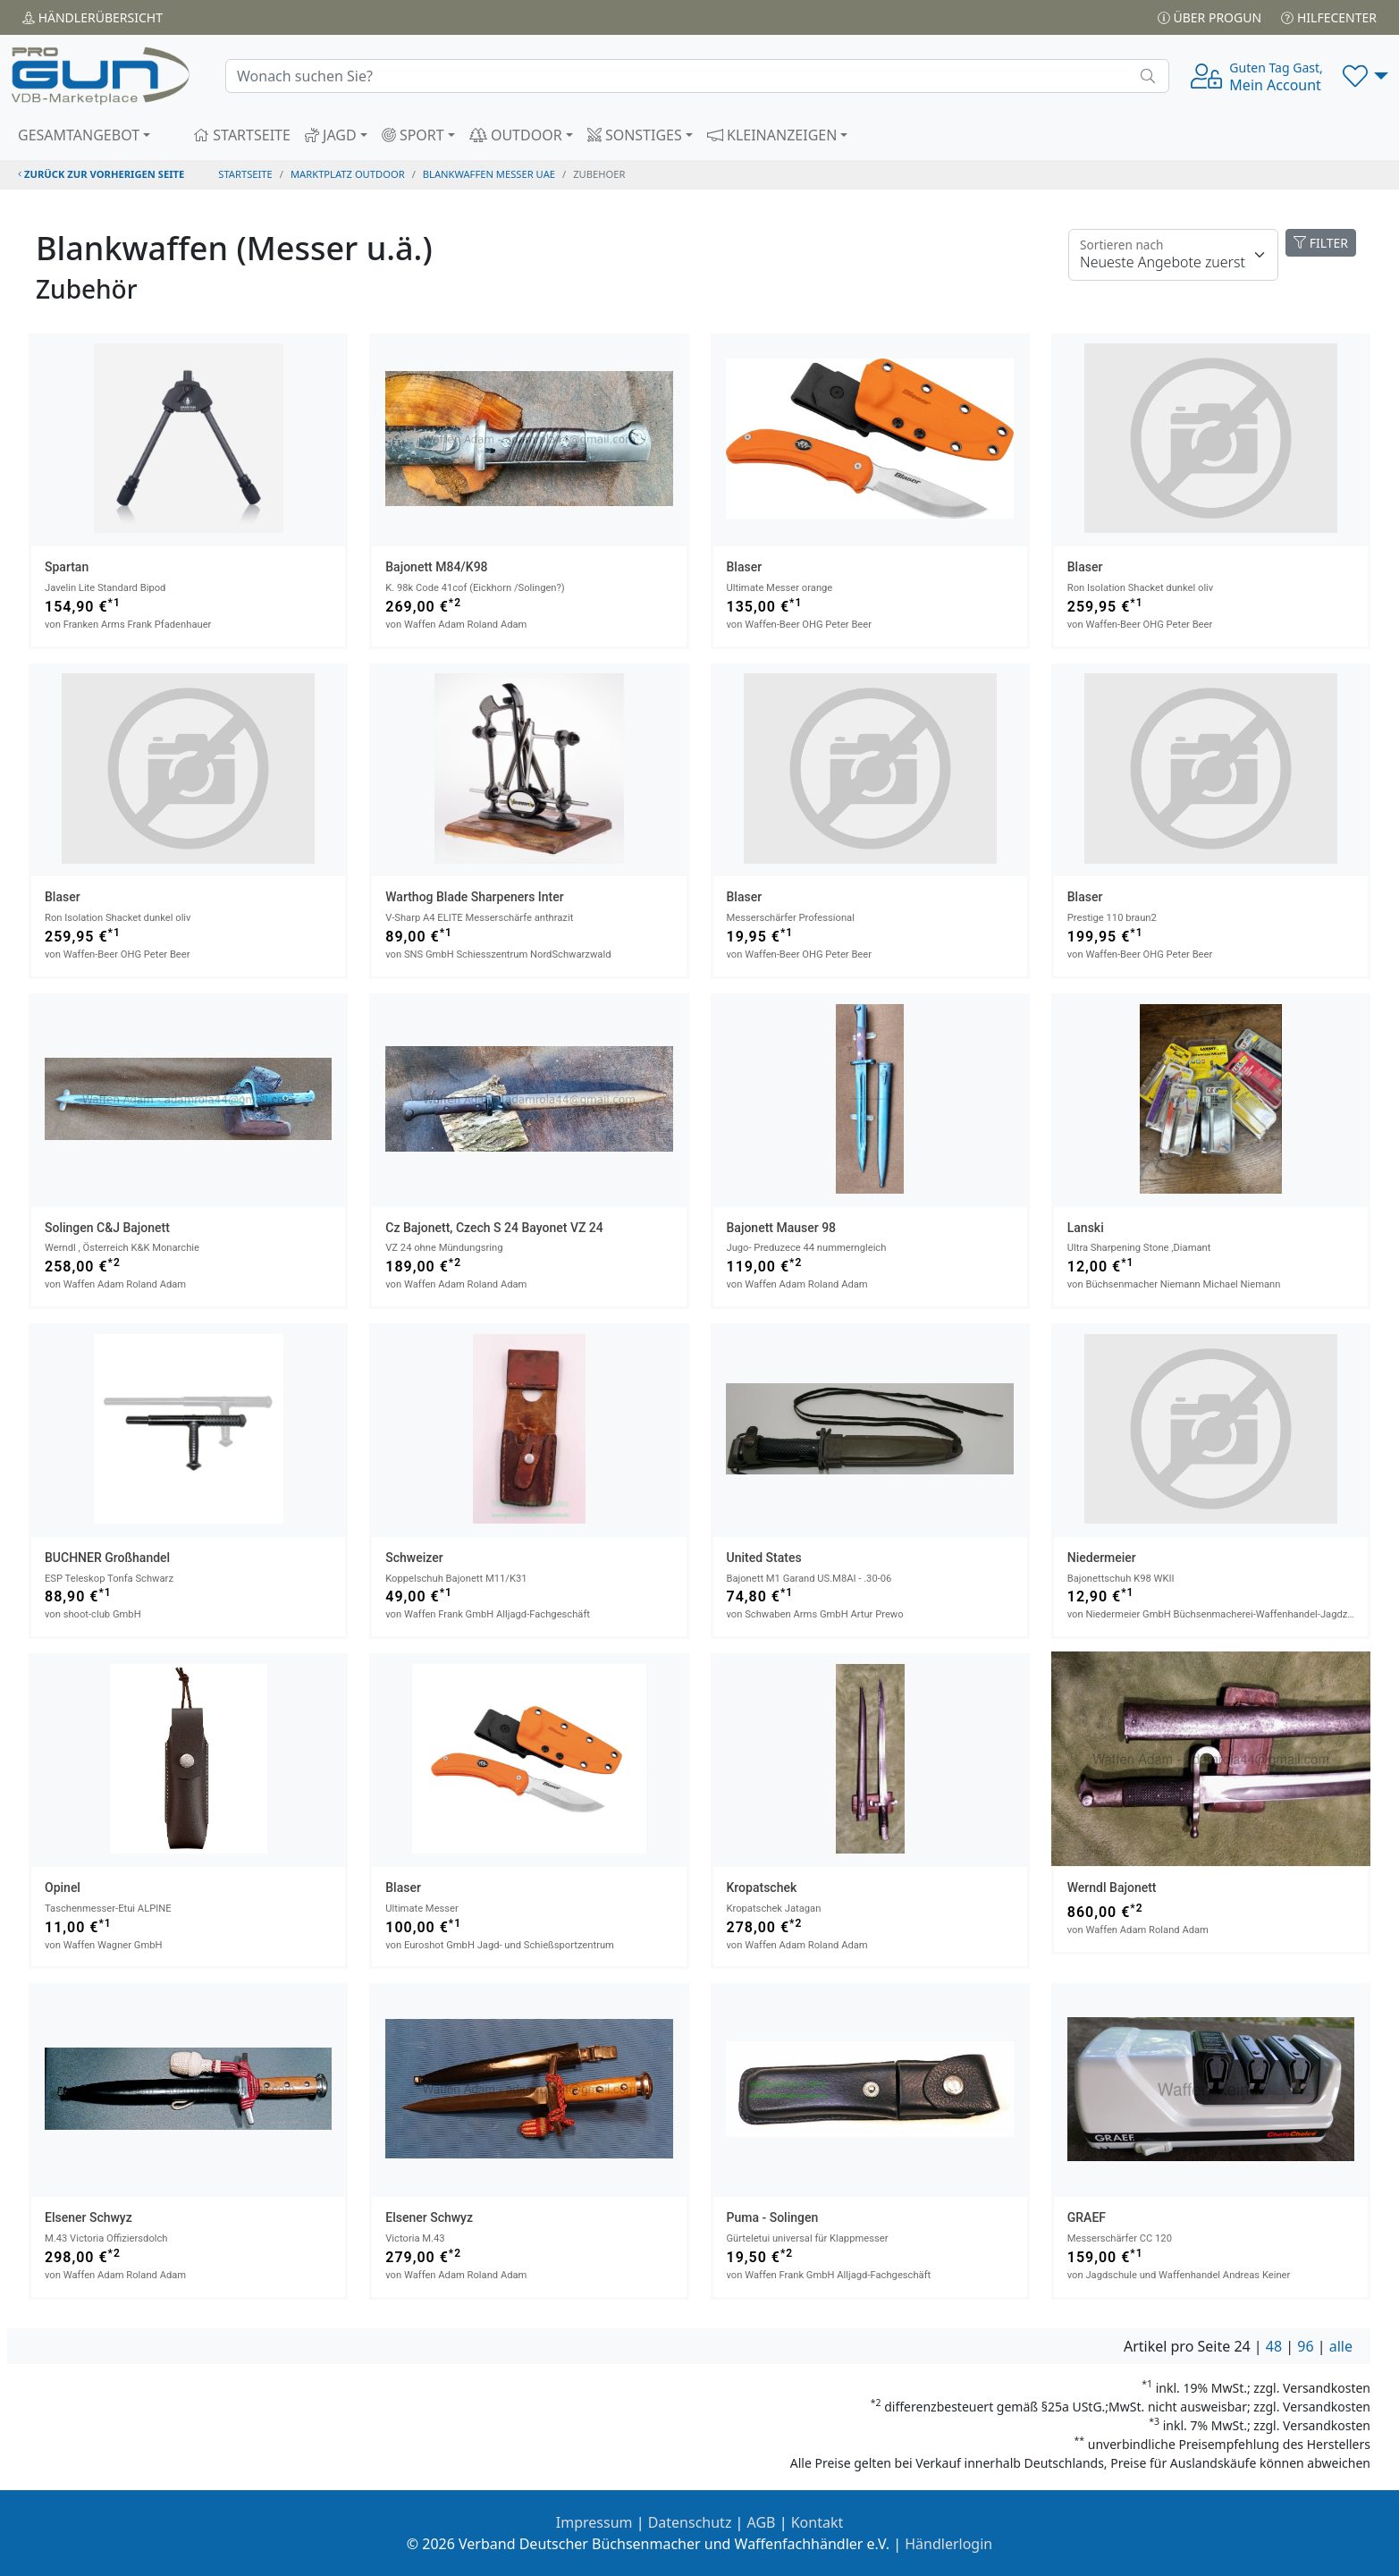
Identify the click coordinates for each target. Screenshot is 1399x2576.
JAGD (331, 135)
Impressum (594, 2522)
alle (1341, 2346)
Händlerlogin (948, 2544)
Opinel (62, 1887)
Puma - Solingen (773, 2217)
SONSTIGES (634, 135)
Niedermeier (1101, 1557)
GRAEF (1086, 2217)
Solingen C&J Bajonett (107, 1227)
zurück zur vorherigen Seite (101, 174)
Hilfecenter (1329, 17)
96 (1305, 2346)
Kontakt (817, 2522)
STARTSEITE (242, 135)
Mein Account (1275, 77)
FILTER (1321, 242)
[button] (1365, 76)
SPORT (413, 135)
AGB (761, 2522)
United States (764, 1557)
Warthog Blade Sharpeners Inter (474, 897)
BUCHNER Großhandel (107, 1557)
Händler (92, 17)
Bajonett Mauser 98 (782, 1227)
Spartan (66, 567)
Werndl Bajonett (1112, 1887)
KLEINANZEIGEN (772, 135)
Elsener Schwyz (88, 2217)
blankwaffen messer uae (489, 174)
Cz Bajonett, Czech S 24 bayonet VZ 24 (494, 1227)
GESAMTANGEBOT (78, 135)
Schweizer (413, 1557)
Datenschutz (690, 2522)
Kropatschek (762, 1887)
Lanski (1085, 1227)
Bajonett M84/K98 (436, 567)
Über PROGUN (1209, 17)
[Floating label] (1173, 255)
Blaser (745, 567)
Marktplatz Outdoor (348, 174)
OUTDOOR (515, 135)
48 (1274, 2346)
